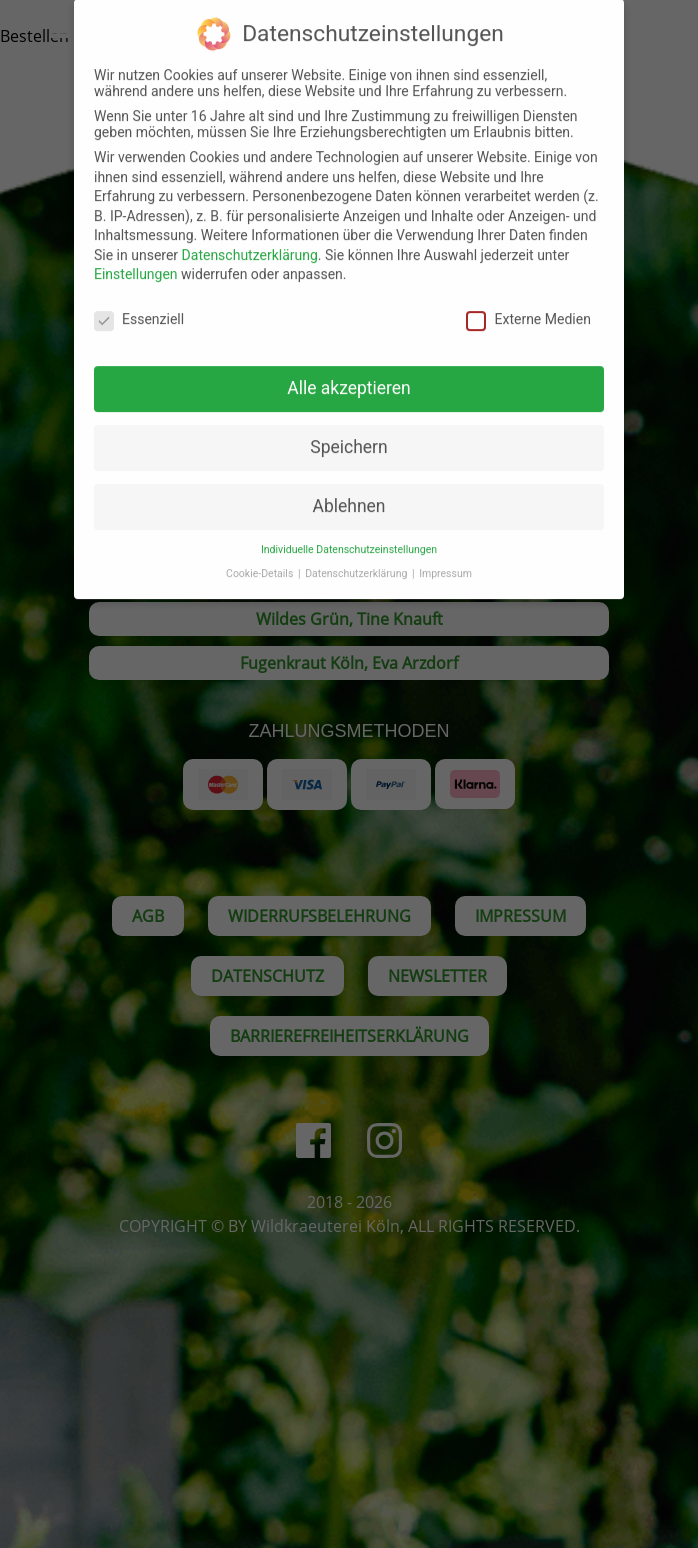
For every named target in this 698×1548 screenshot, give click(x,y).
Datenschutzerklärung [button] (357, 557)
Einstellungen (136, 258)
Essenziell (139, 303)
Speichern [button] (348, 431)
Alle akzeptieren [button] (349, 372)
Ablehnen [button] (348, 489)
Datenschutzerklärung (250, 238)
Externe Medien (528, 303)
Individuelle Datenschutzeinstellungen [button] (349, 532)
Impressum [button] (445, 557)
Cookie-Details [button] (261, 557)
